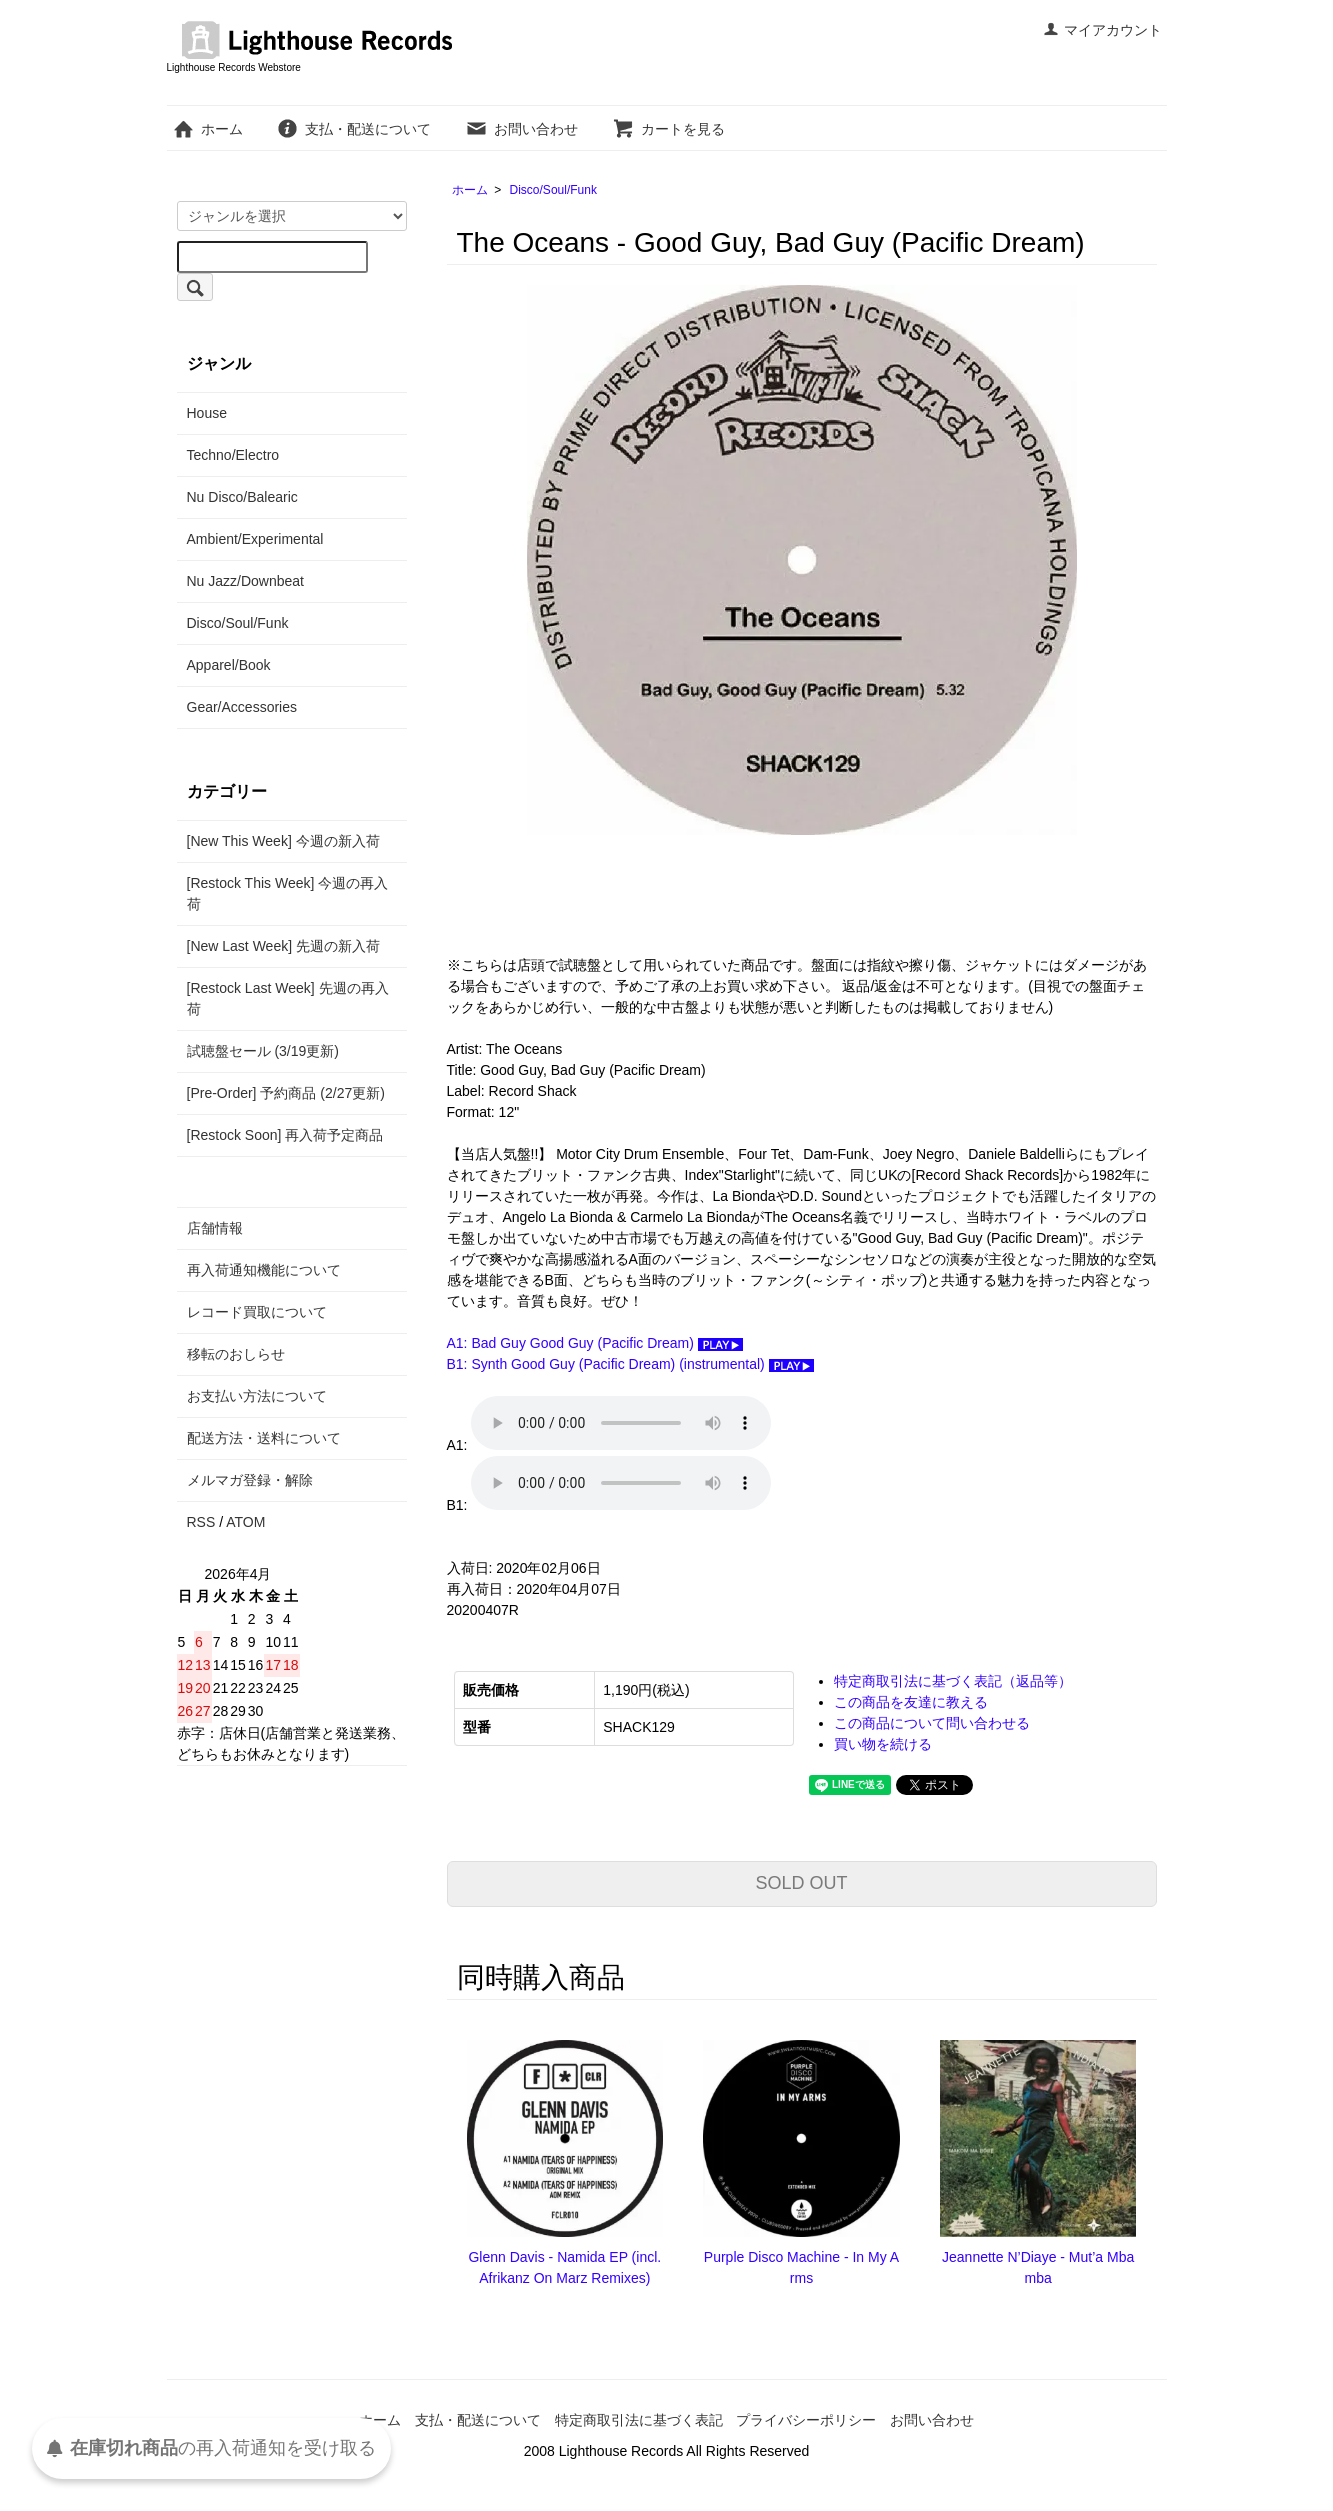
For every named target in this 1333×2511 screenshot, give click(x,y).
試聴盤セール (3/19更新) (263, 1051)
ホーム (207, 129)
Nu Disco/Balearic (242, 497)
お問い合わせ (521, 129)
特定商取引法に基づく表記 (639, 2420)
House (207, 413)
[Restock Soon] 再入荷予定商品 (285, 1135)
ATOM (245, 1522)
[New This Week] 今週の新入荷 (283, 841)
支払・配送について (353, 129)
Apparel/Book (229, 665)
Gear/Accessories (242, 707)
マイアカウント (1102, 30)
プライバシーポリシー (806, 2420)
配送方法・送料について (264, 1438)
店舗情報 (215, 1228)
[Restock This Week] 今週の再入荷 (288, 893)
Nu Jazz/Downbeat (246, 581)
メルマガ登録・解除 (250, 1480)
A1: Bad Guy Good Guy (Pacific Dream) (595, 1343)
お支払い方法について (257, 1396)
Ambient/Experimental (255, 539)
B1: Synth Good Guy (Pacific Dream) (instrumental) (630, 1364)
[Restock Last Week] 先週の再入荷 (288, 998)
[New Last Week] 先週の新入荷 (283, 946)
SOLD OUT (801, 1883)
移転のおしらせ (236, 1354)
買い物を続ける (883, 1744)
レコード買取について (257, 1312)
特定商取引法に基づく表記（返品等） (953, 1681)
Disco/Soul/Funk (553, 190)
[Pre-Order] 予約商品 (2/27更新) (286, 1093)
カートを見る (668, 129)
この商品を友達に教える (911, 1702)
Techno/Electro (233, 455)
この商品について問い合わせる (932, 1723)
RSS (201, 1522)
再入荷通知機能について (264, 1270)
